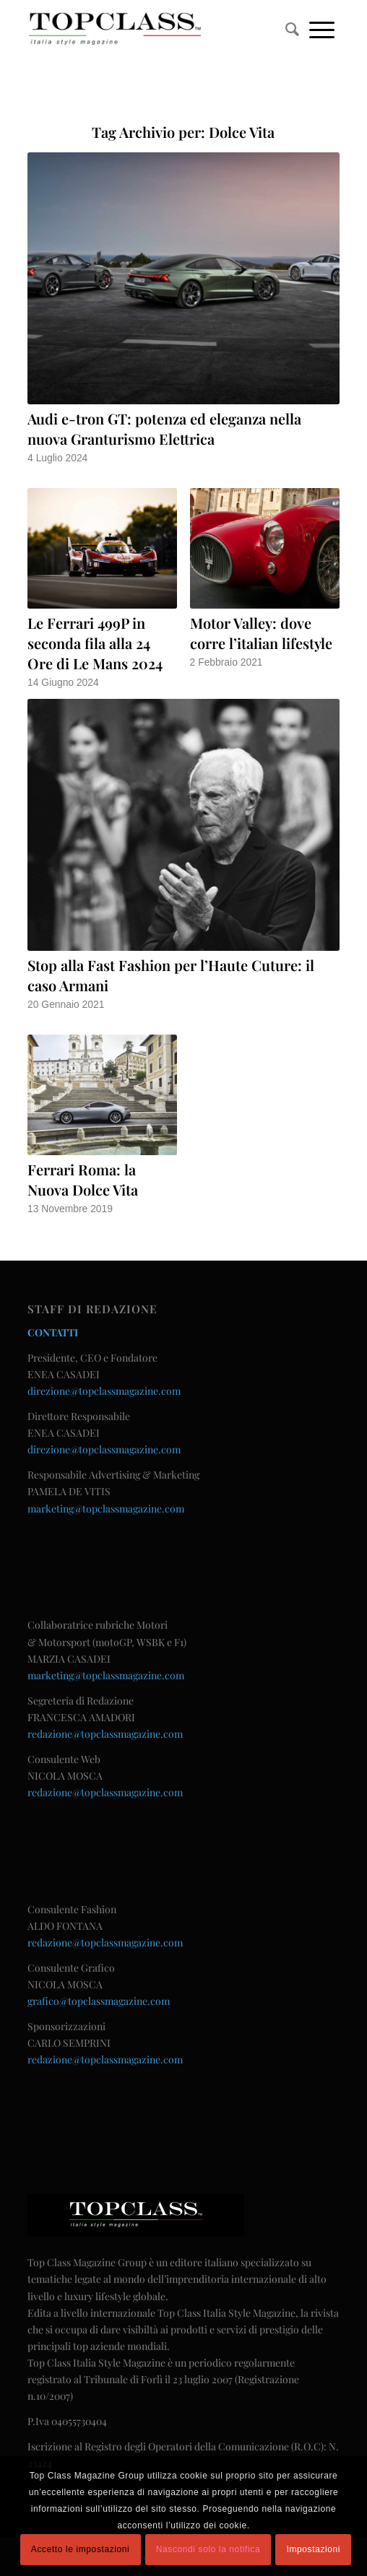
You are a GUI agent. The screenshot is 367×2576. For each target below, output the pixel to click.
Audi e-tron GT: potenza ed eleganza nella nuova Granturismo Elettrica (164, 428)
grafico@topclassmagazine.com (98, 2001)
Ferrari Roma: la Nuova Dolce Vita (82, 1179)
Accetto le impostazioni (80, 2549)
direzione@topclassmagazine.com (104, 1391)
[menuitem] (292, 29)
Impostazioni (314, 2549)
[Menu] (322, 29)
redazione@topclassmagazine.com (105, 1734)
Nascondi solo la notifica (208, 2549)
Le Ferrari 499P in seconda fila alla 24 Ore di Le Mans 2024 (95, 643)
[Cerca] (292, 29)
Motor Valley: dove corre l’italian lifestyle (261, 633)
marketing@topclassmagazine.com (105, 1508)
